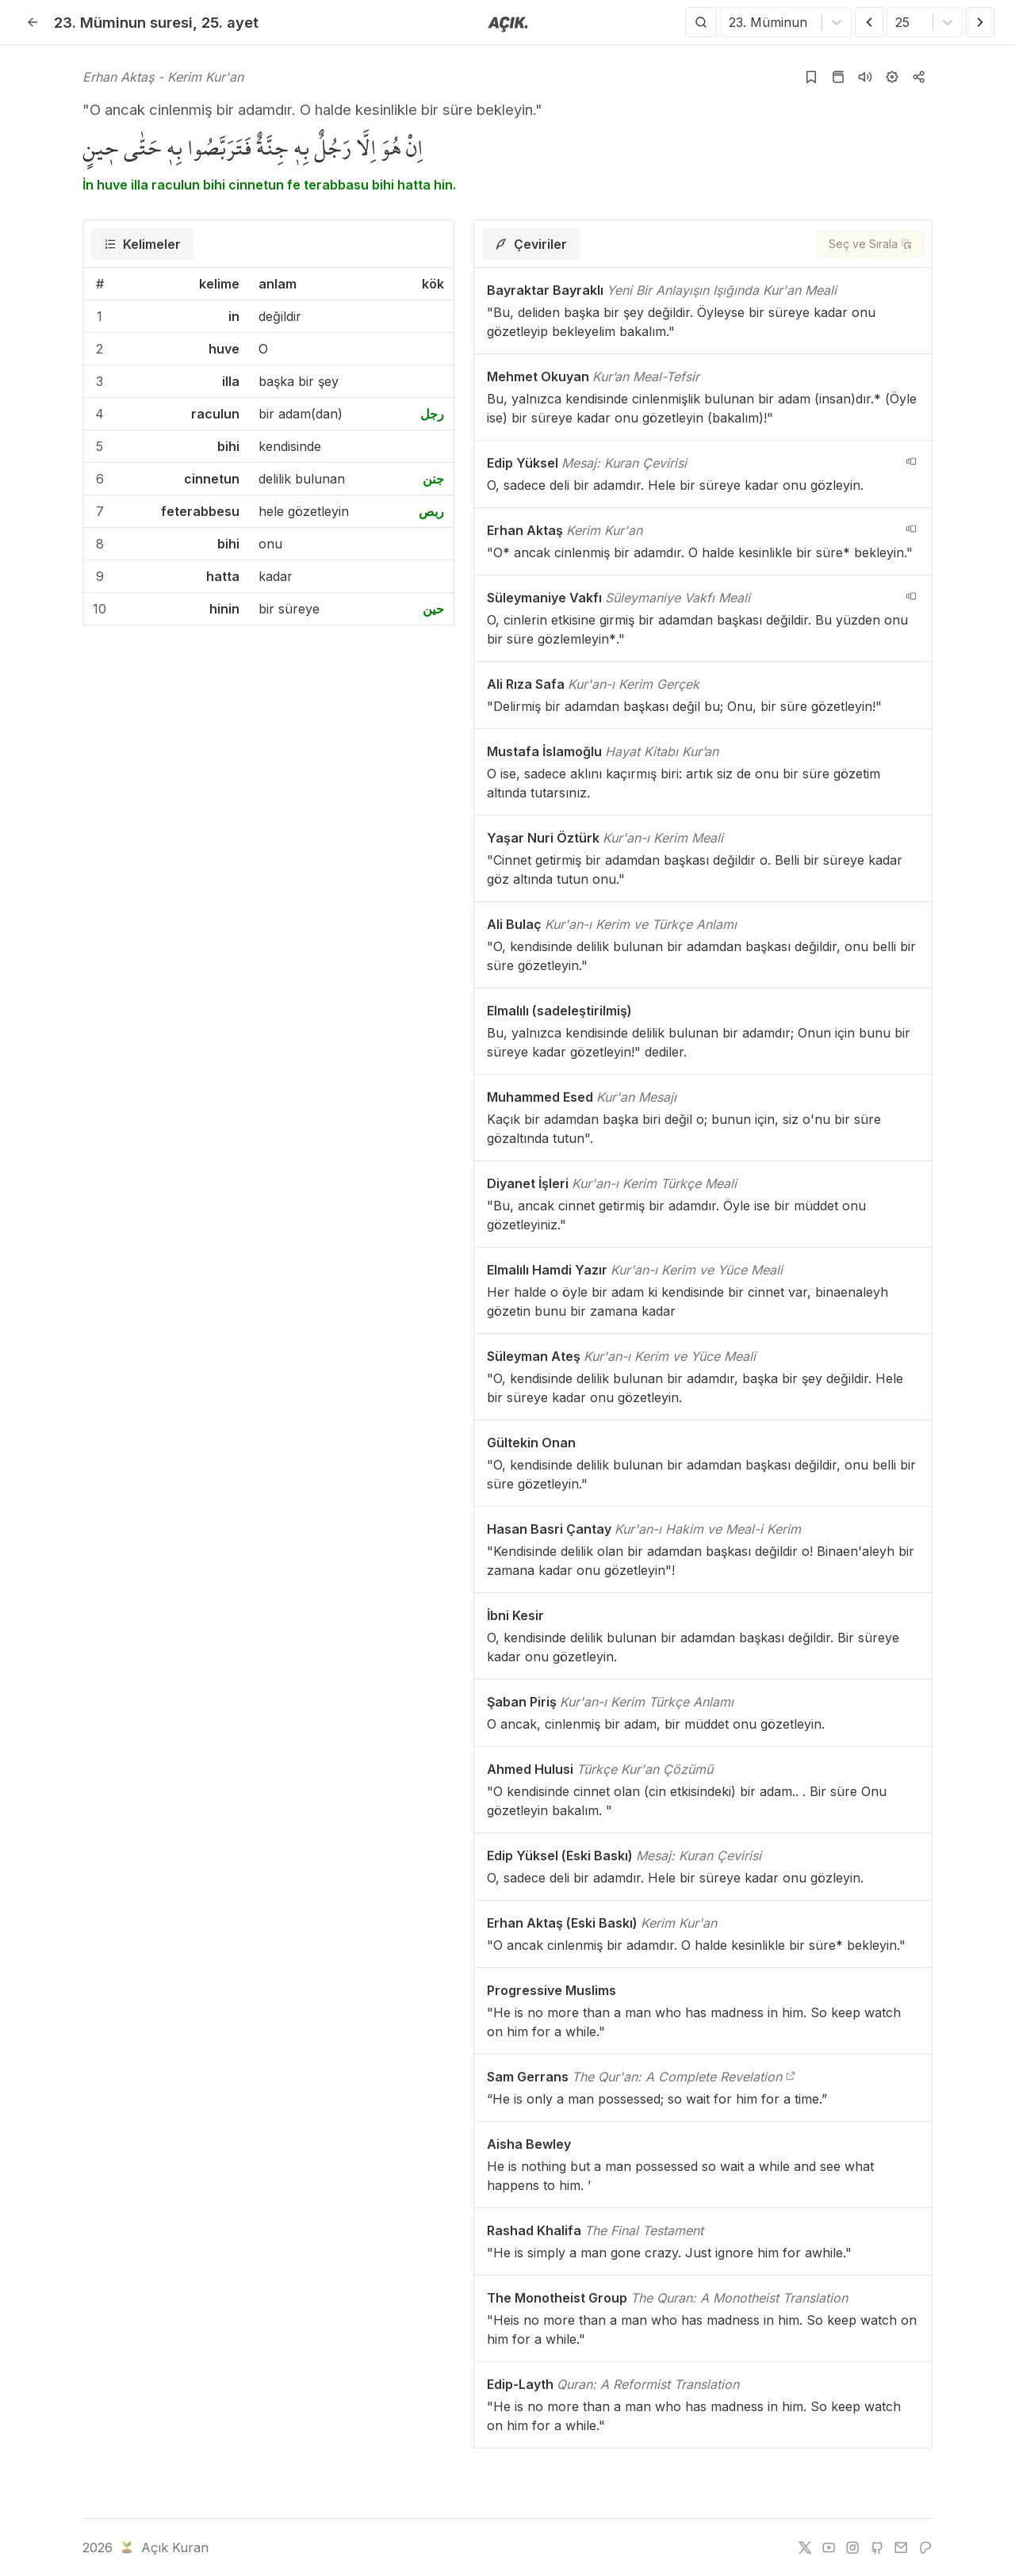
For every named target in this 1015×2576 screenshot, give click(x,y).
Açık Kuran (163, 2547)
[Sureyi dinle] (865, 76)
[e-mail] (901, 2547)
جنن (433, 479)
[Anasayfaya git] (508, 22)
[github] (877, 2547)
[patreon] (925, 2547)
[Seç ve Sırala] (870, 244)
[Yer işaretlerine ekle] (811, 76)
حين (433, 609)
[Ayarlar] (892, 76)
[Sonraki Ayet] (980, 22)
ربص (431, 511)
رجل (432, 414)
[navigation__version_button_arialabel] (911, 461)
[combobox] (731, 22)
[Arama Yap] (701, 22)
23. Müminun (123, 22)
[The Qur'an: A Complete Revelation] (790, 2077)
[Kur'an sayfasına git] (838, 76)
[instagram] (852, 2547)
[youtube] (829, 2547)
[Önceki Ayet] (869, 22)
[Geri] (32, 22)
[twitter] (805, 2547)
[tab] (142, 244)
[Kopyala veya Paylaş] (919, 76)
